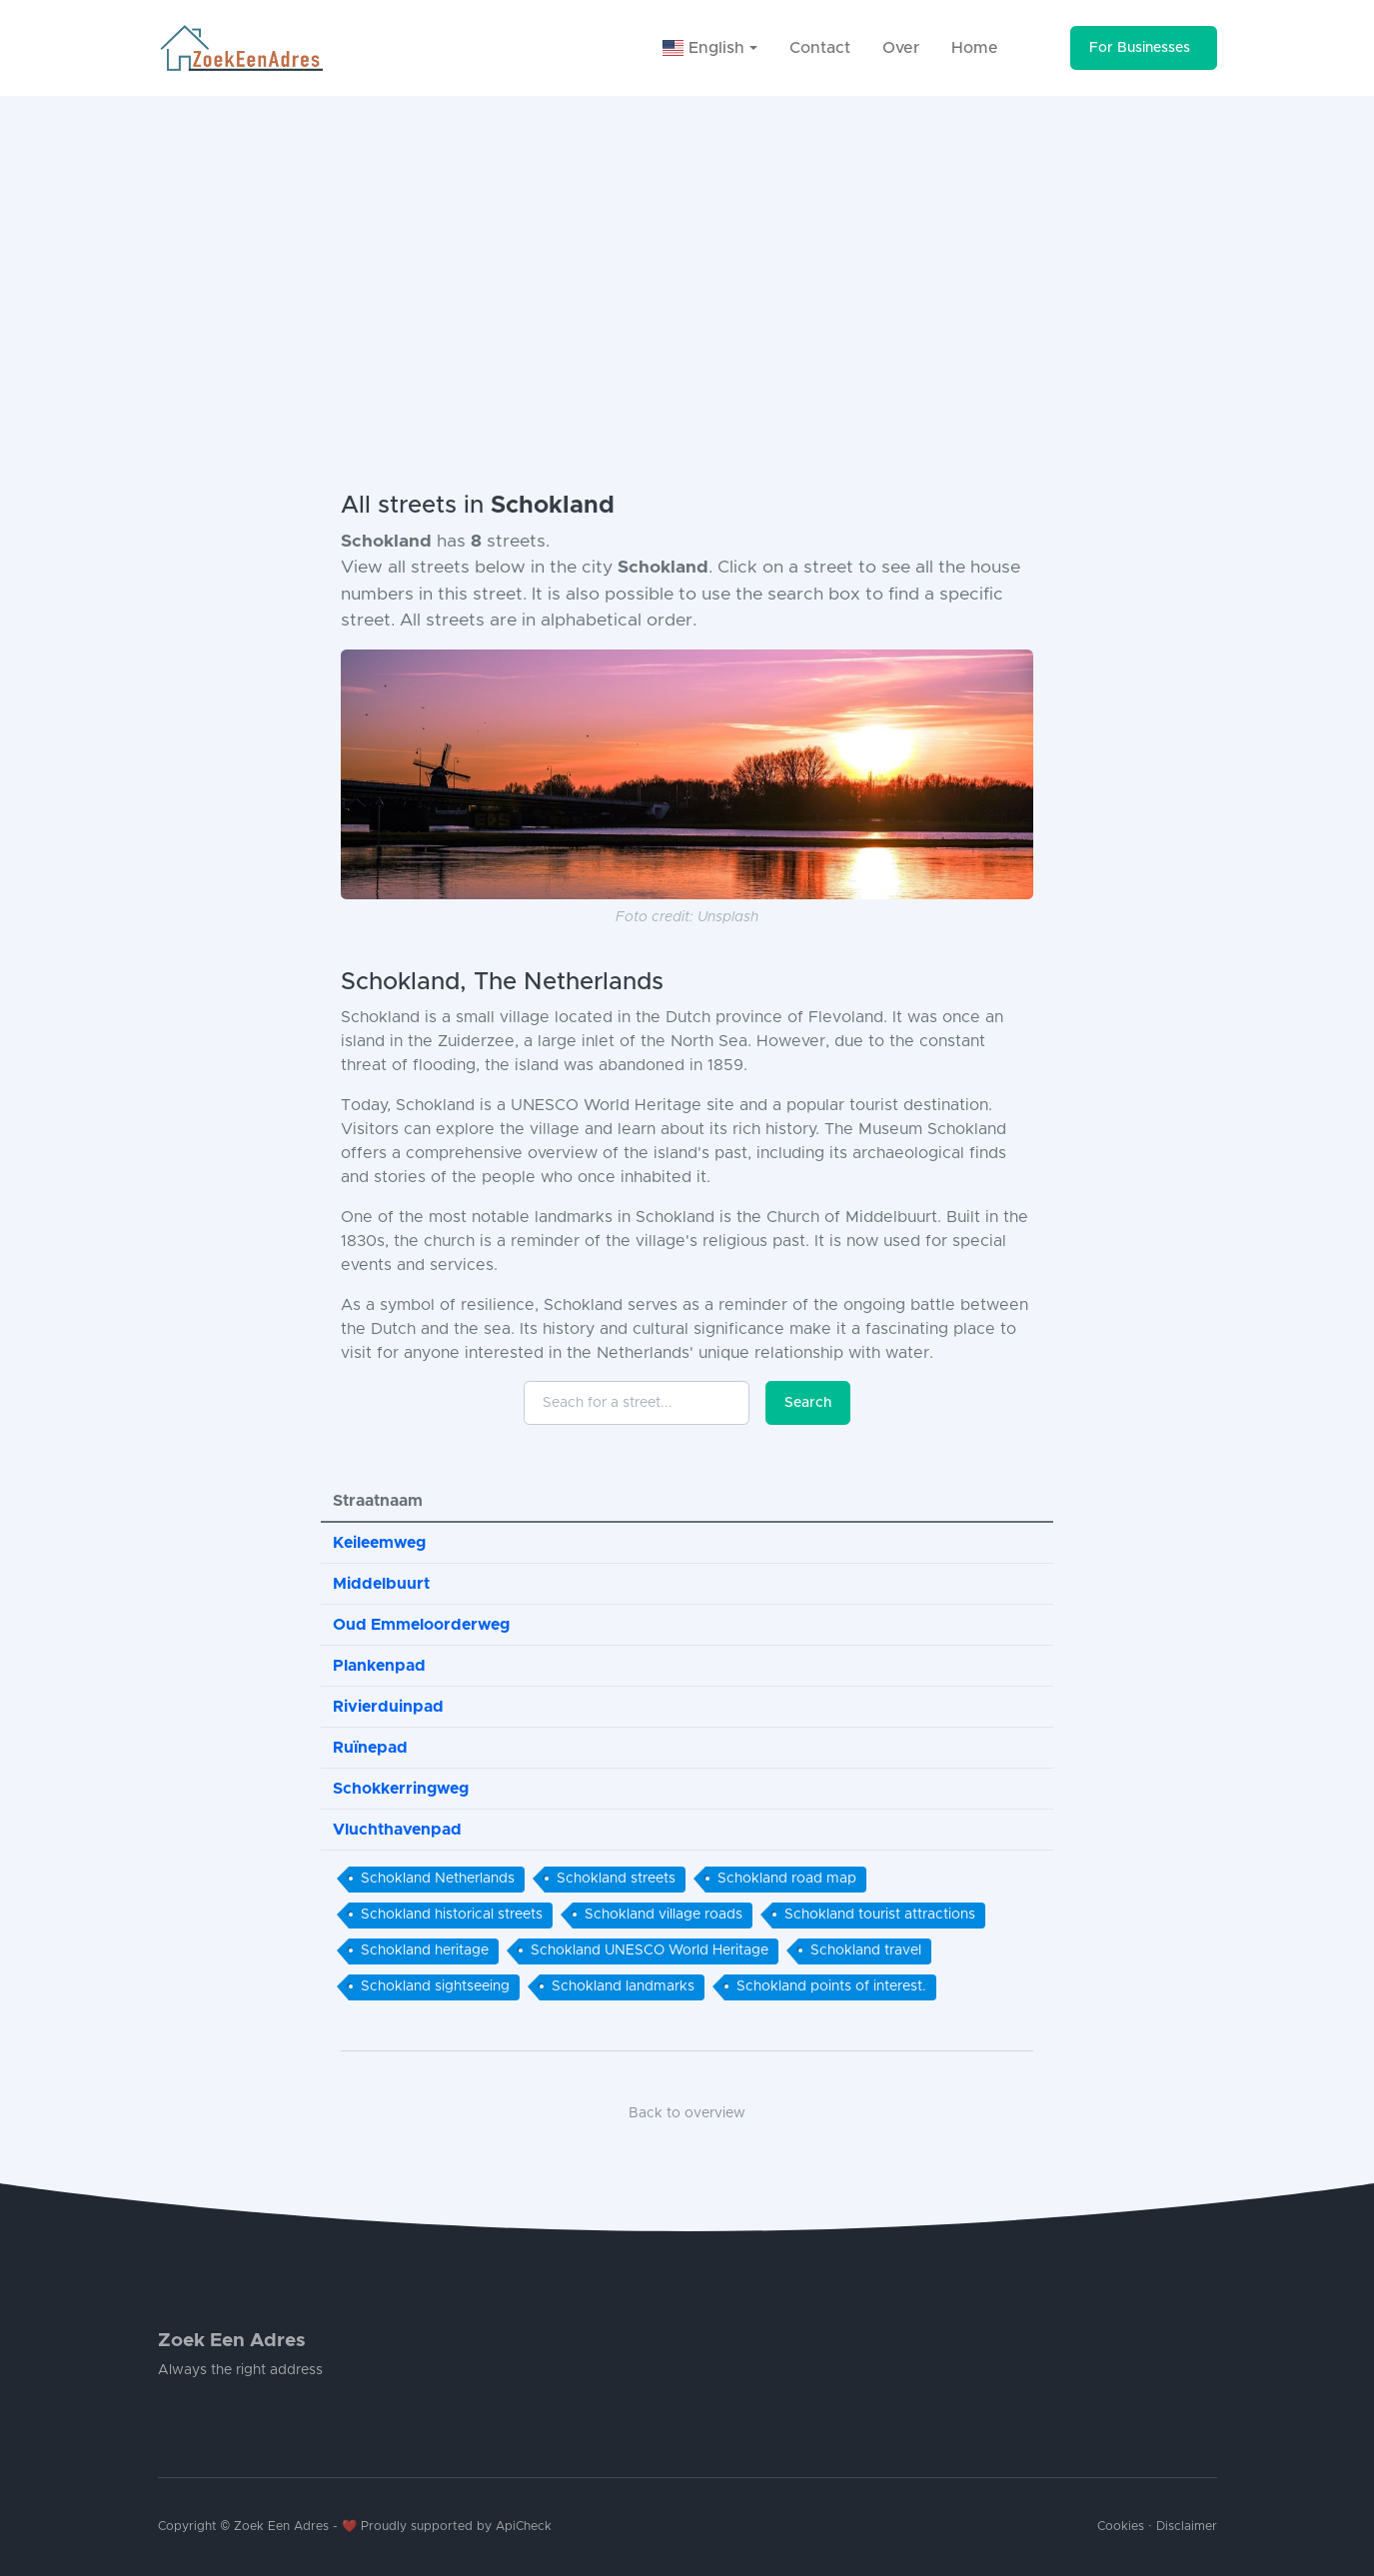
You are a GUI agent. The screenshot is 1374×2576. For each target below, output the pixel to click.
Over (900, 48)
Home (974, 48)
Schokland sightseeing (435, 1986)
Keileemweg (379, 1543)
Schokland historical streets (452, 1915)
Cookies (1120, 2526)
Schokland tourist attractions (879, 1915)
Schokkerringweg (401, 1789)
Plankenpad (379, 1666)
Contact (819, 48)
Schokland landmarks (623, 1986)
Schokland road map (786, 1879)
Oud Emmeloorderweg (421, 1625)
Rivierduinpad (388, 1707)
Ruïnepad (370, 1748)
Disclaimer (1186, 2526)
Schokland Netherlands (438, 1879)
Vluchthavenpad (397, 1830)
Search (807, 1403)
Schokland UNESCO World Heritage (649, 1950)
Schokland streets (616, 1879)
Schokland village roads (663, 1915)
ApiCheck (524, 2526)
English (703, 48)
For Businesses (1139, 48)
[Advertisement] (687, 246)
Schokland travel (865, 1950)
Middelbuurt (381, 1584)
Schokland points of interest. (831, 1986)
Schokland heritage (425, 1950)
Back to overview (687, 2113)
